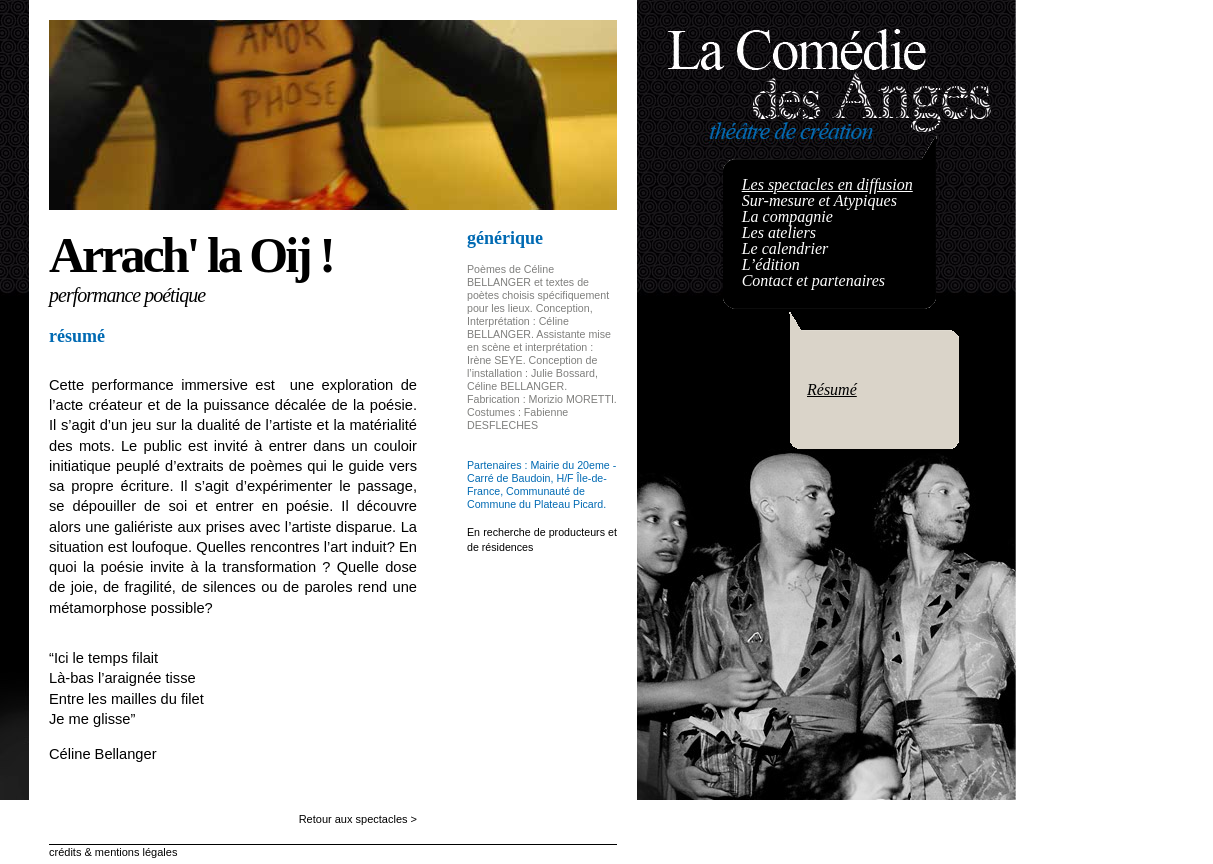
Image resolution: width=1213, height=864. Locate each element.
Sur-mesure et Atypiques (819, 200)
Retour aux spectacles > (358, 819)
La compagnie (787, 216)
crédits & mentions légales (113, 852)
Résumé (832, 389)
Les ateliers (779, 232)
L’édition (771, 264)
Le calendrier (785, 248)
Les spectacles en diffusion (827, 184)
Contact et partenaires (813, 280)
